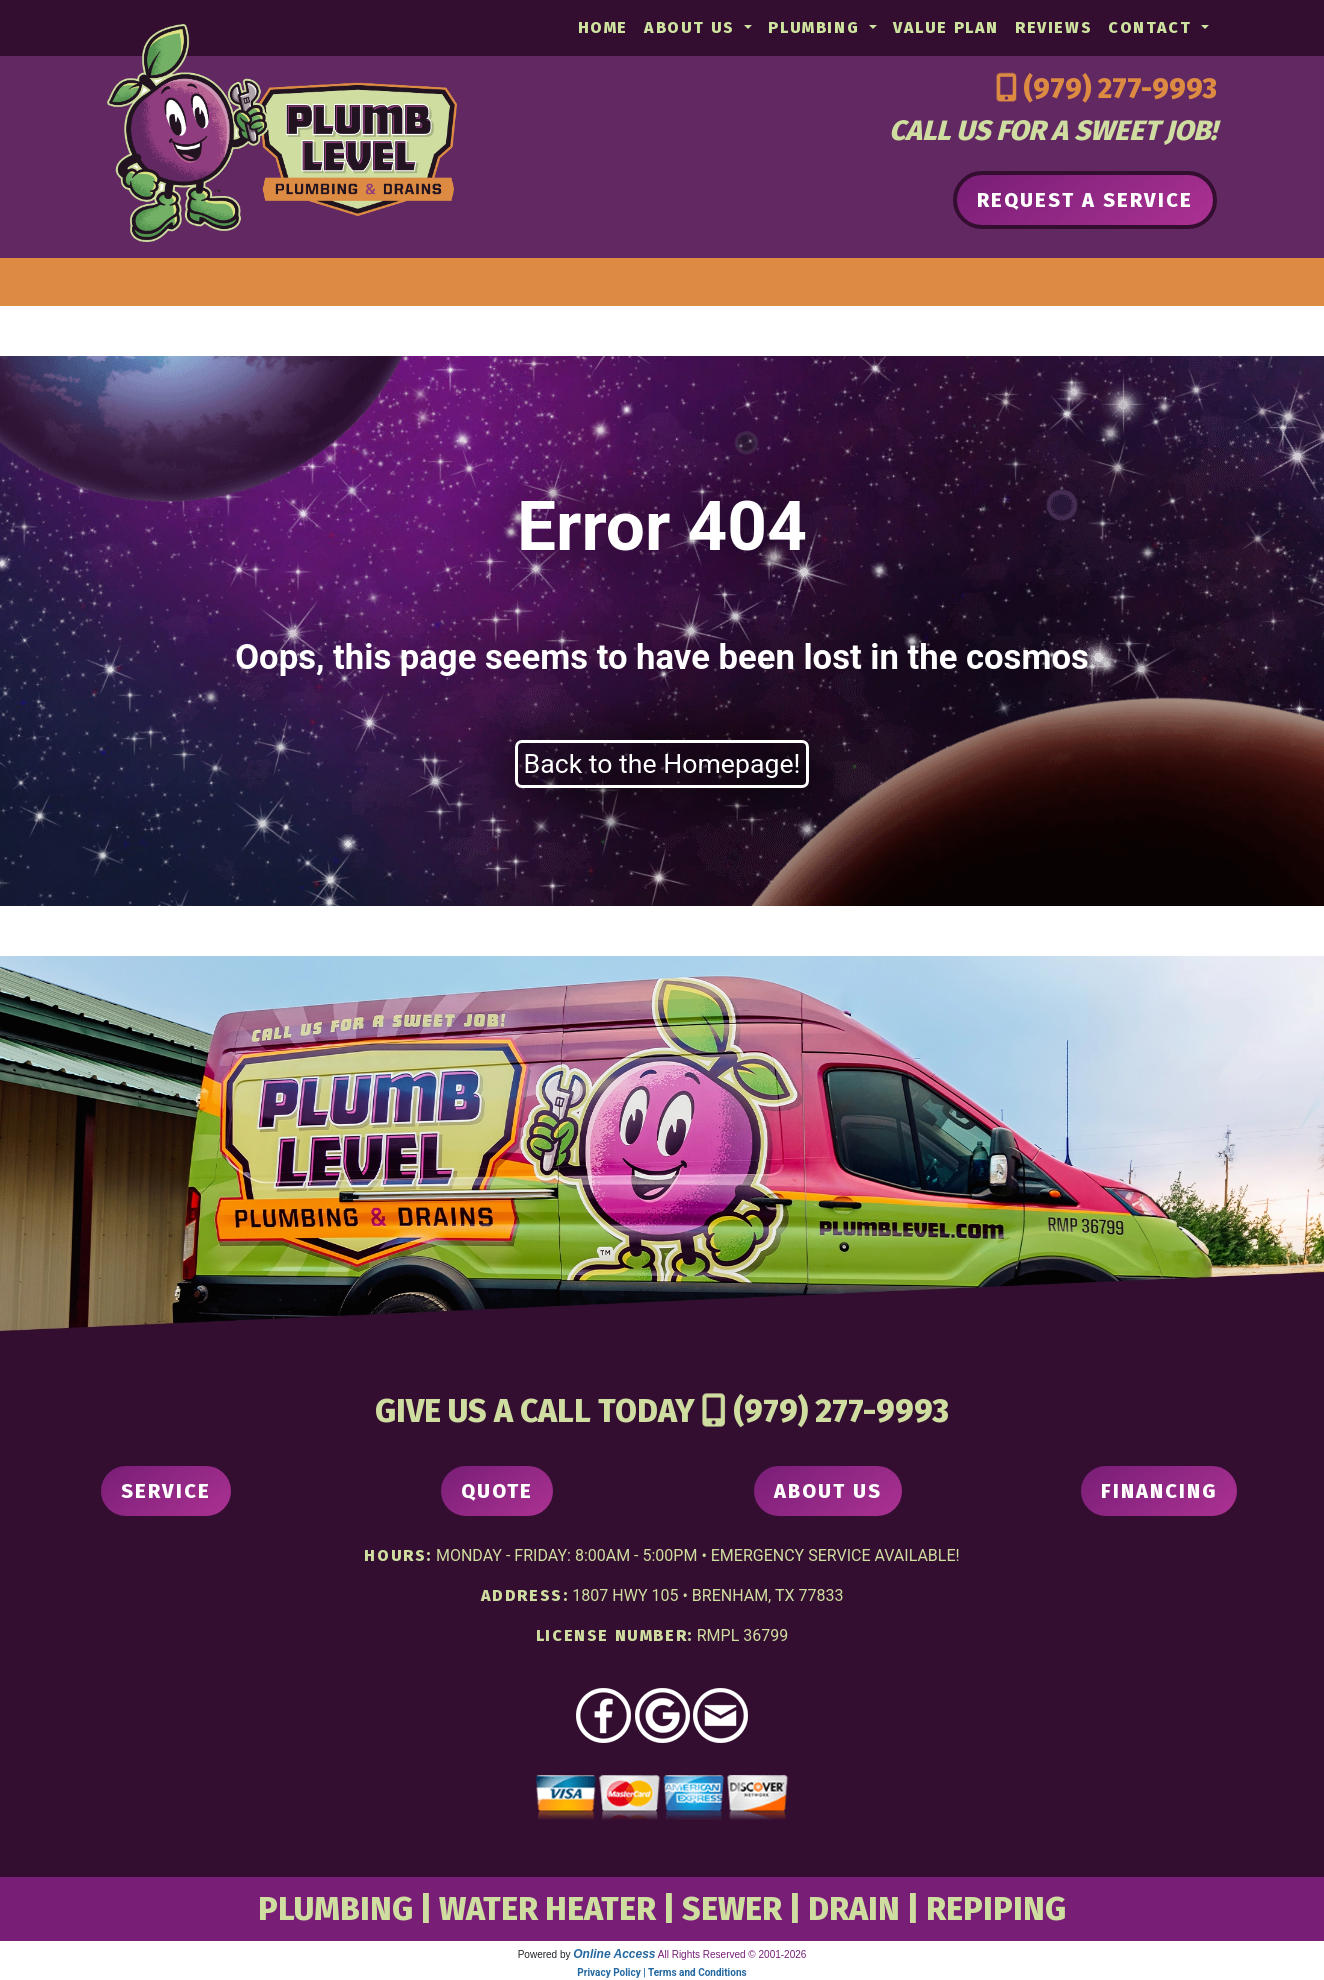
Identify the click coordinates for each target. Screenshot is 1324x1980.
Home (603, 27)
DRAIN (854, 1909)
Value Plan (946, 27)
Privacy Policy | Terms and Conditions (661, 1972)
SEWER (732, 1909)
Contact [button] (1152, 27)
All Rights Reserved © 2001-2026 (732, 1954)
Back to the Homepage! (662, 764)
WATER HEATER (547, 1909)
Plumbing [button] (816, 27)
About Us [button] (692, 27)
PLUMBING (335, 1909)
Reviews (1053, 27)
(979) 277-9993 (1120, 88)
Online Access (614, 1954)
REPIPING (996, 1909)
